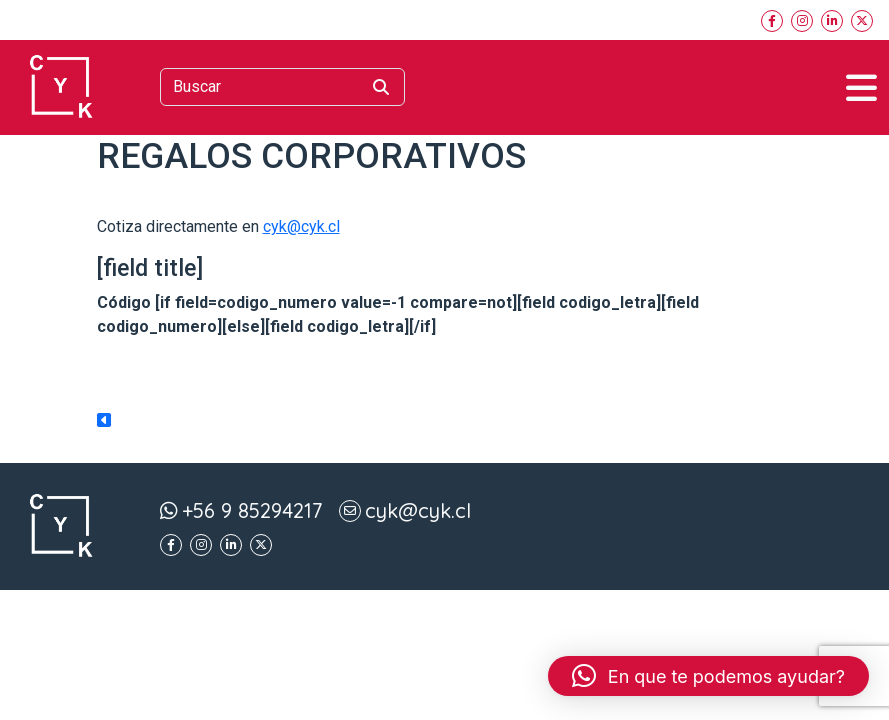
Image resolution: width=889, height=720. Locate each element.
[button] (708, 676)
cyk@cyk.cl (301, 226)
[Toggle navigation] (861, 87)
